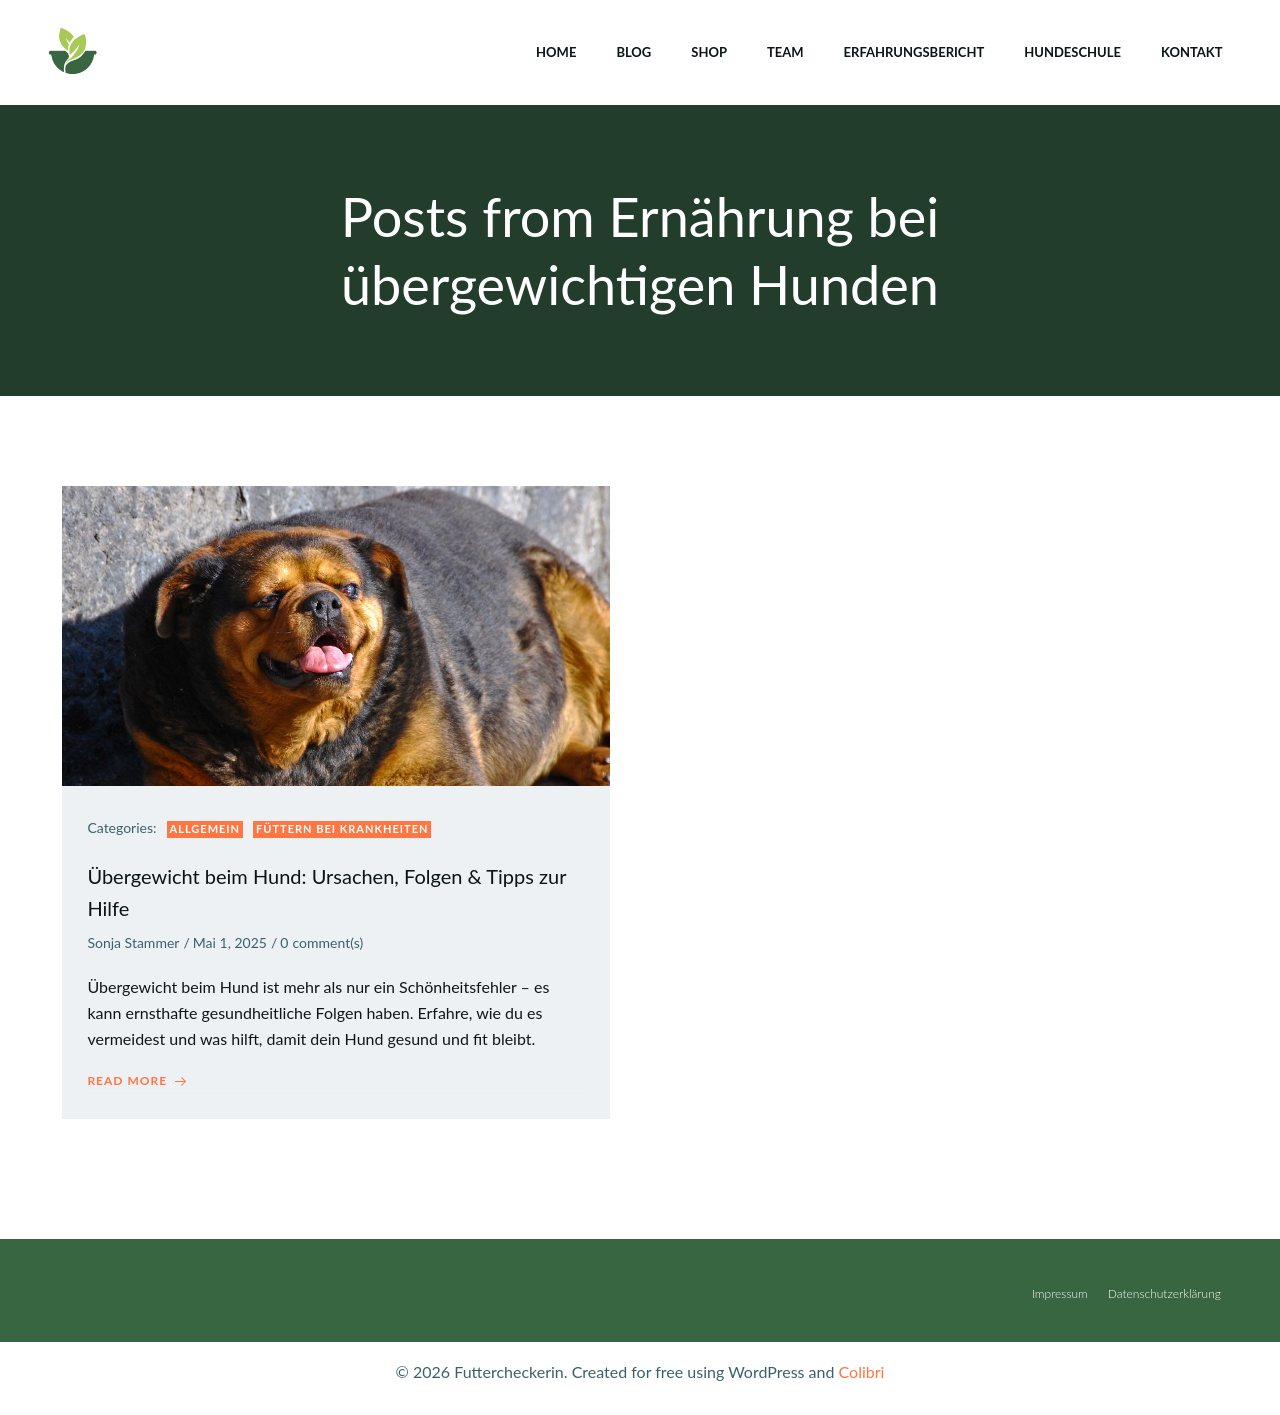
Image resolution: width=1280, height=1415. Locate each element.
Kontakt (1190, 49)
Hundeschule (1071, 49)
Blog (632, 49)
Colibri (862, 1385)
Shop (708, 49)
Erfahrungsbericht (912, 49)
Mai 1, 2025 (234, 944)
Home (555, 49)
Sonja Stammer (138, 944)
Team (783, 49)
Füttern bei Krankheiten (347, 830)
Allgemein (209, 830)
